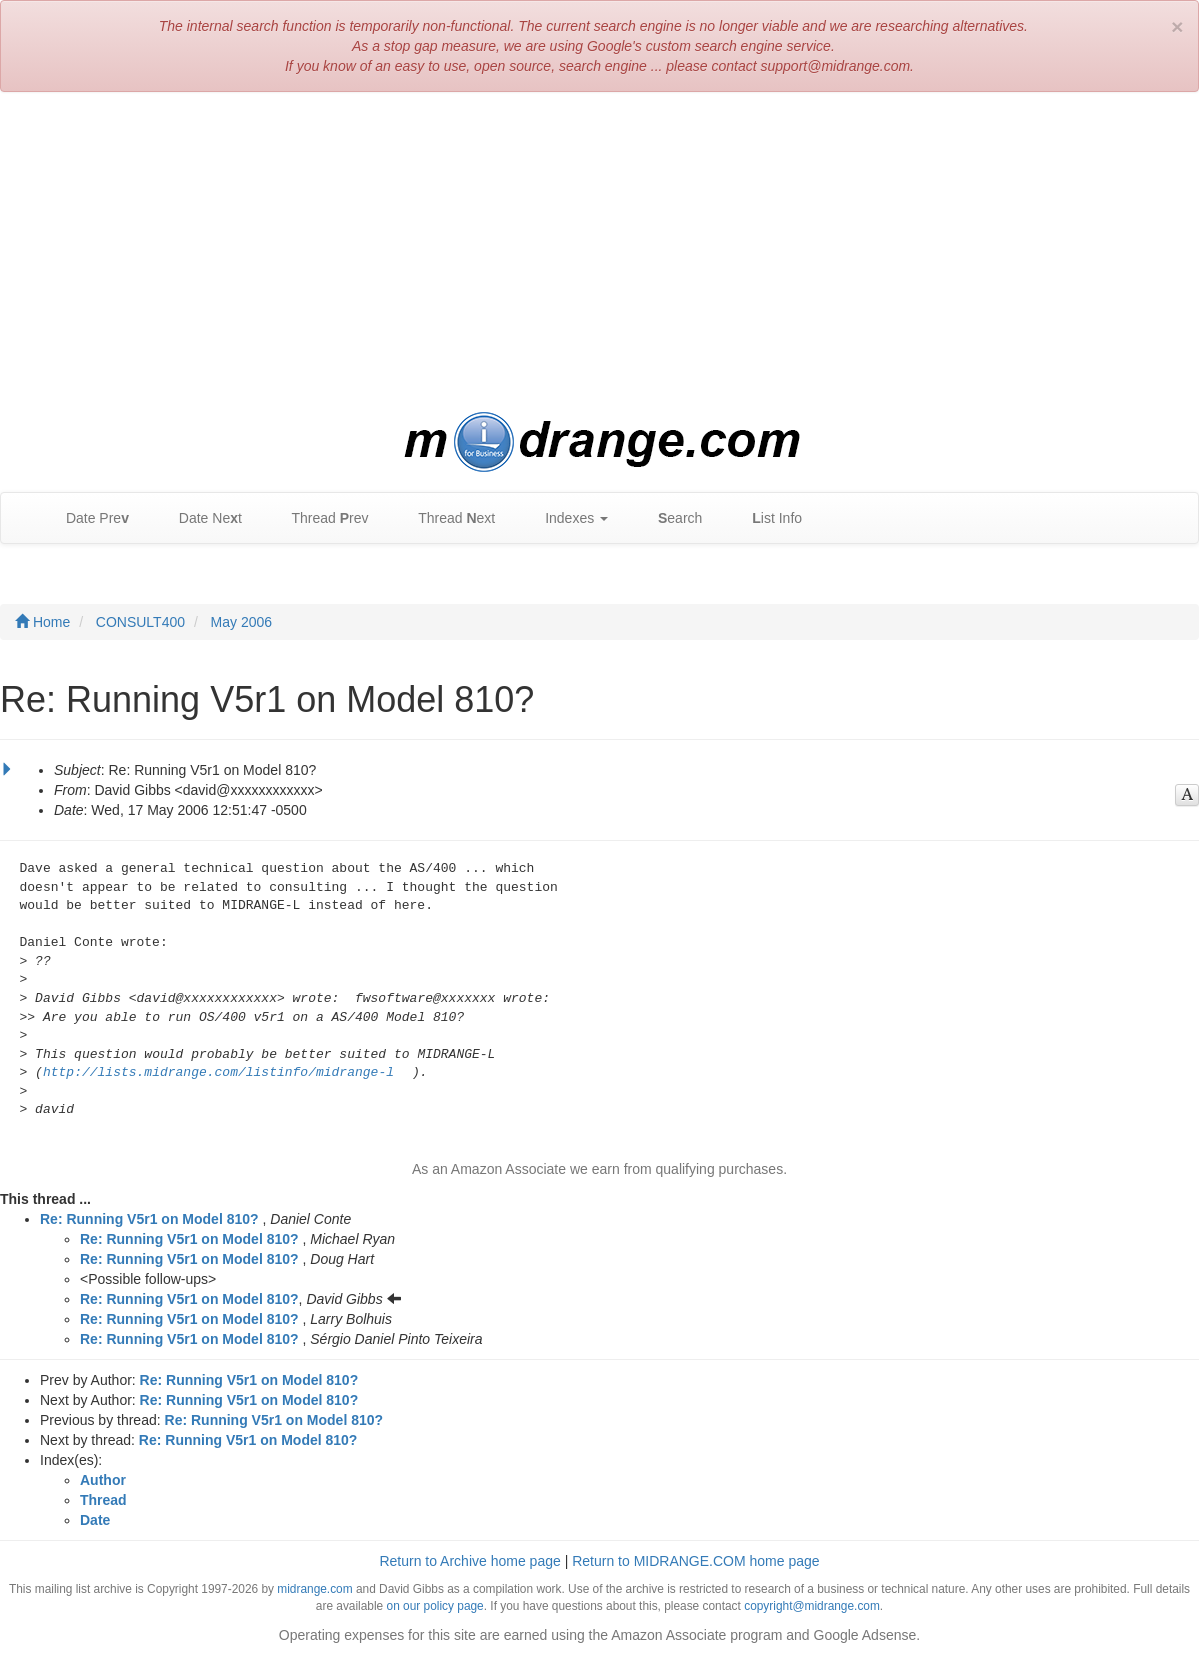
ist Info (767, 518)
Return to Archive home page (469, 1561)
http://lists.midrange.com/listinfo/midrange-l (218, 1072)
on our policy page (435, 1606)
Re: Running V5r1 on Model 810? (149, 1219)
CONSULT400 (140, 622)
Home (42, 622)
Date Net (200, 518)
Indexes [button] (566, 518)
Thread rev (320, 518)
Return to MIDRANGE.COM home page (695, 1561)
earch (670, 518)
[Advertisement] (599, 252)
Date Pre (87, 518)
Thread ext (447, 518)
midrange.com (314, 1589)
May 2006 (241, 622)
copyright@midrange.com (812, 1606)
